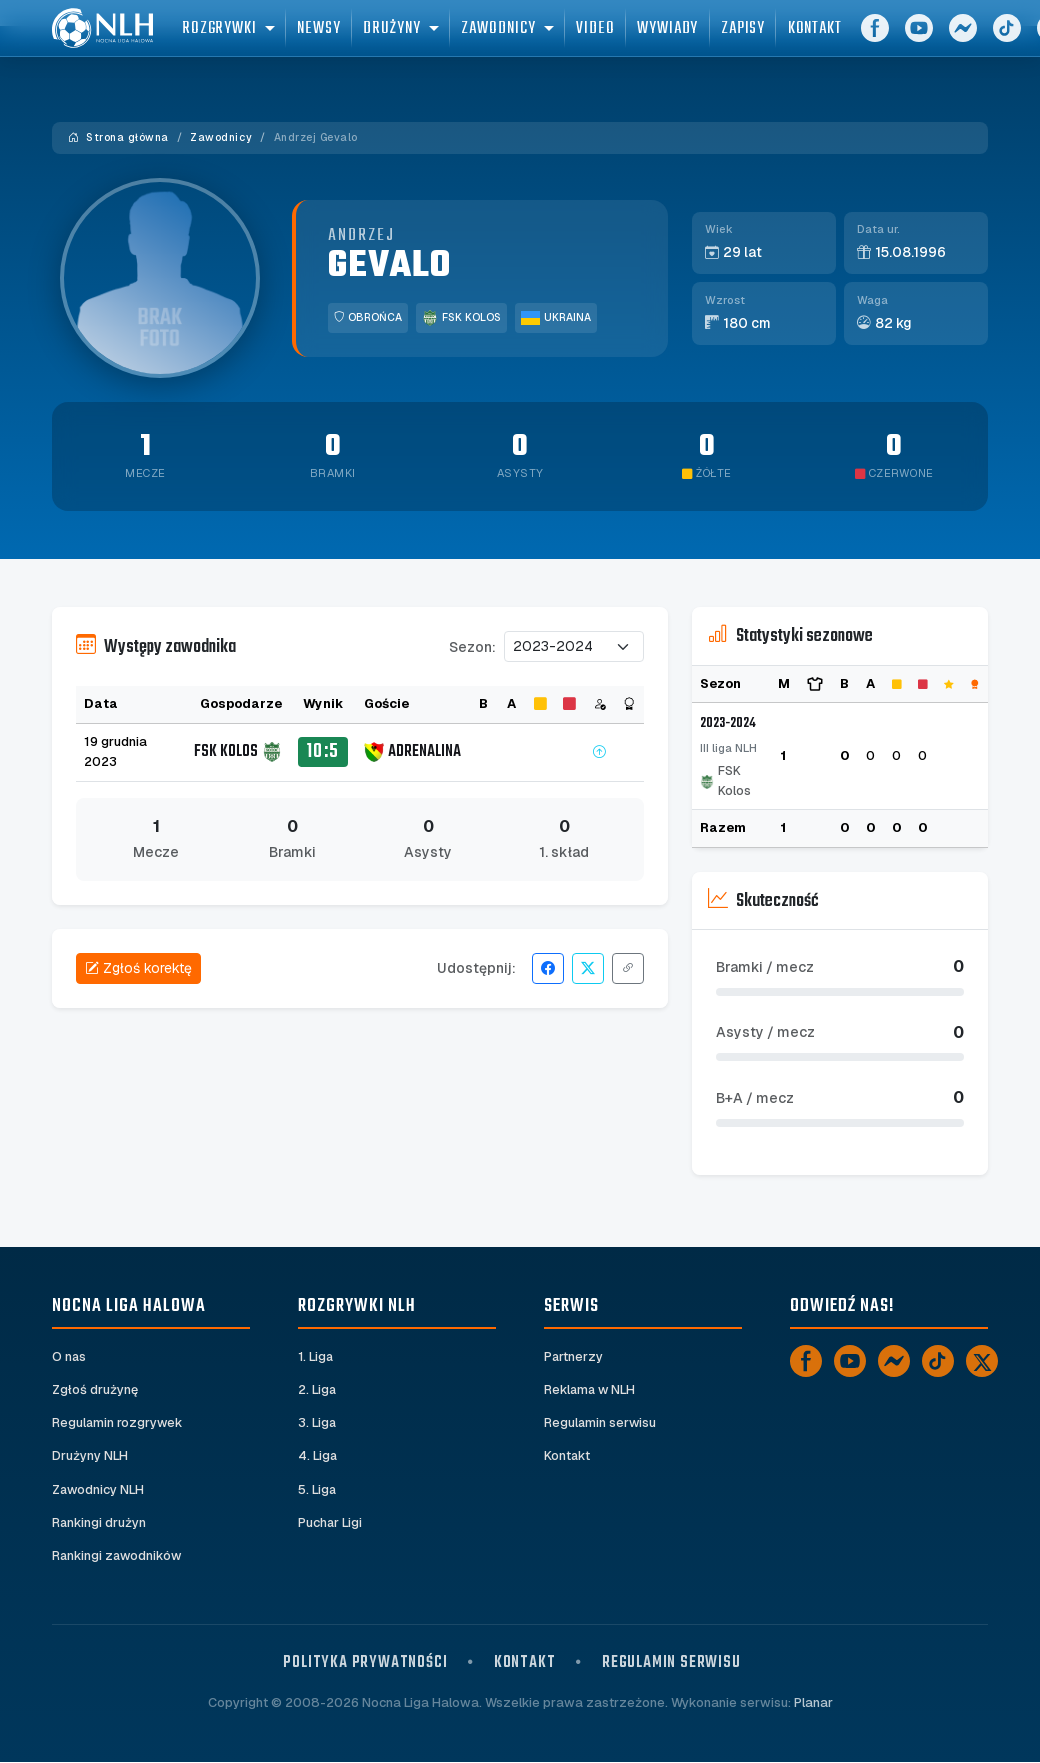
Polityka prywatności (365, 1664)
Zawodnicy (221, 137)
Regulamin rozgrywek (118, 1423)
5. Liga (317, 1489)
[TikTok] (938, 1361)
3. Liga (317, 1423)
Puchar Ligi (330, 1523)
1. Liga (316, 1356)
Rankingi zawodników (118, 1556)
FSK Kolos (461, 318)
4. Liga (318, 1456)
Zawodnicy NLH (99, 1489)
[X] (982, 1361)
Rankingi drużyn (99, 1523)
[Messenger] (996, 40)
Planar (813, 1704)
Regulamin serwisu (601, 1423)
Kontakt (567, 1456)
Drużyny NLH (90, 1456)
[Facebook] (908, 40)
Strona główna (118, 137)
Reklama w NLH (591, 1390)
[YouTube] (952, 40)
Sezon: (472, 647)
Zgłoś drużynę (95, 1390)
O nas (69, 1356)
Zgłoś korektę (138, 968)
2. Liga (317, 1390)
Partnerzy (574, 1356)
